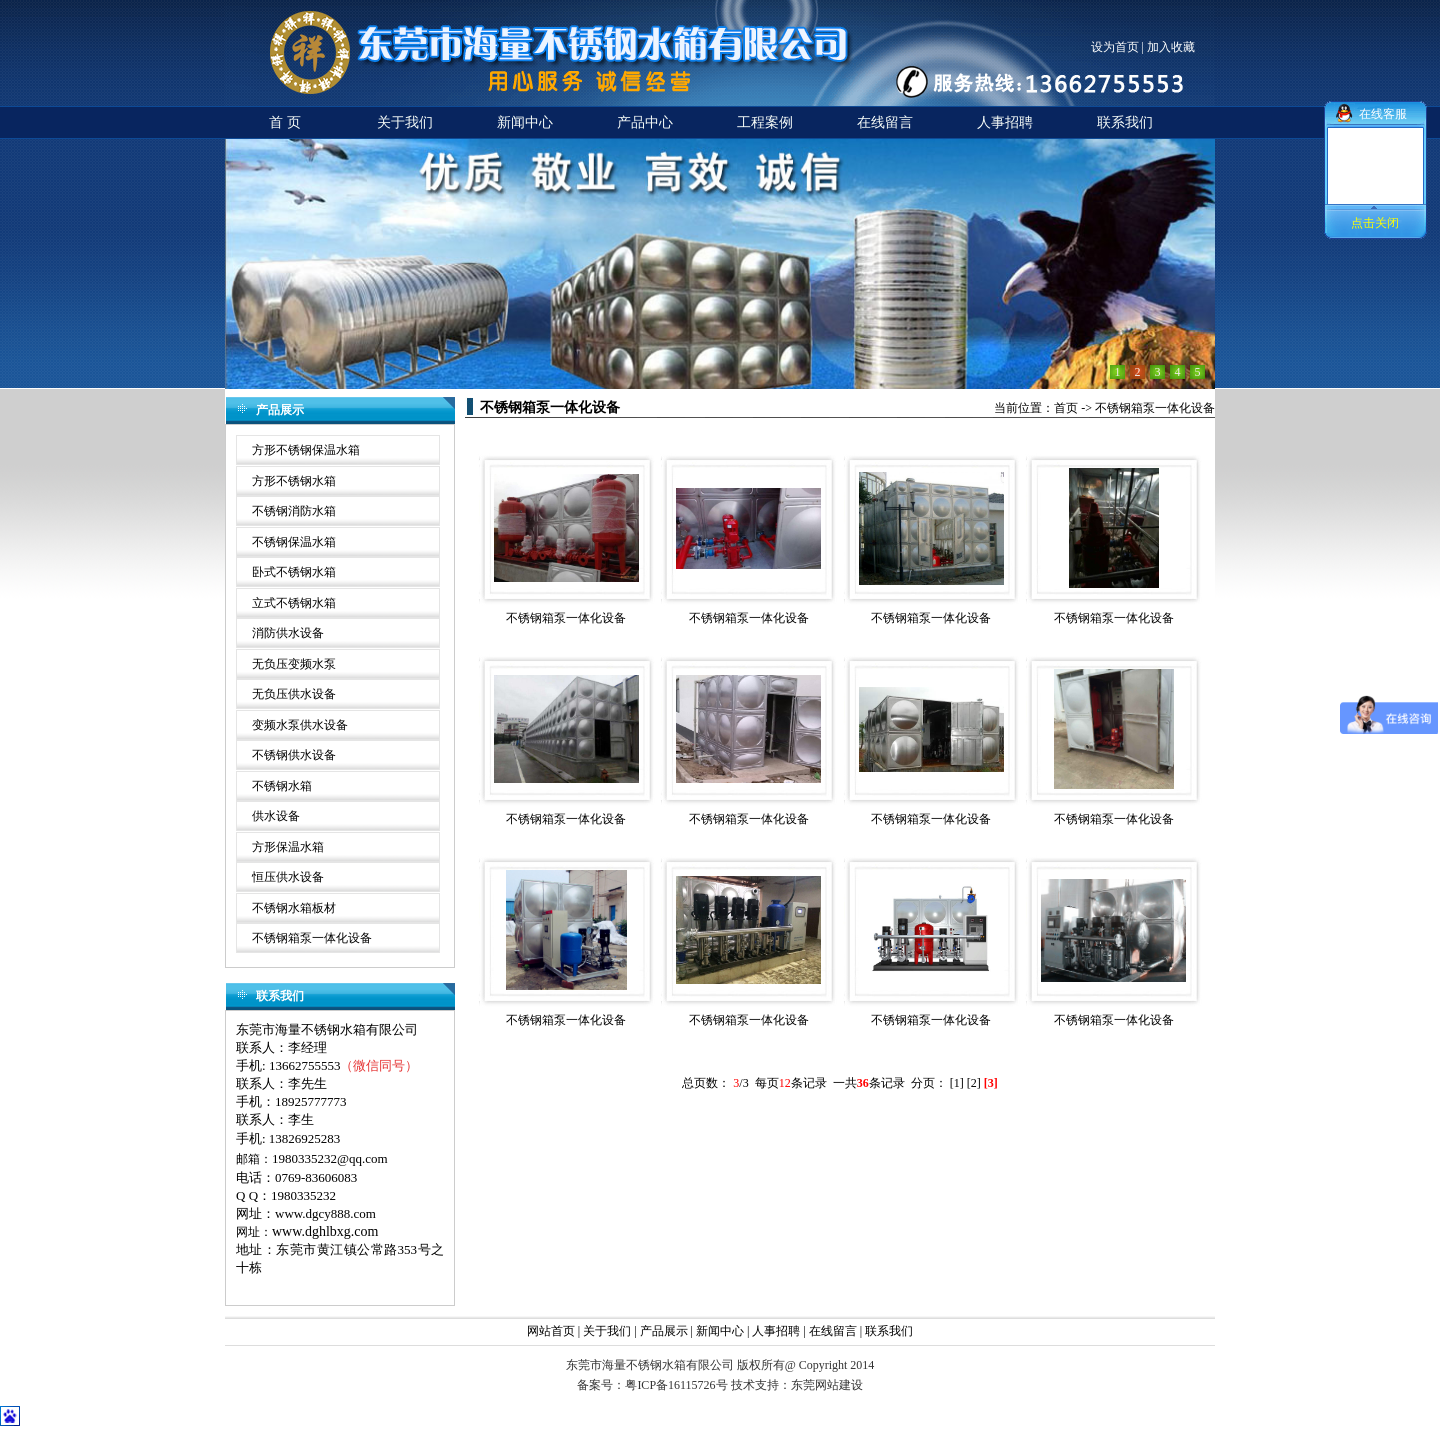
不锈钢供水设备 (294, 755)
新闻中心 (721, 1331)
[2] (974, 1083)
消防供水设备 (288, 633)
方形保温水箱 (288, 847)
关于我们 (607, 1331)
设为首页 (1115, 47)
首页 (1066, 408)
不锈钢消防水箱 (294, 511)
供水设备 (276, 816)
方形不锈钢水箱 (294, 481)
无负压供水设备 (294, 694)
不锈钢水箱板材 (294, 908)
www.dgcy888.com (325, 1213)
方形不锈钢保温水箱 (306, 450)
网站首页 (551, 1331)
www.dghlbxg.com (325, 1231)
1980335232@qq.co (325, 1158)
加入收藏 (1171, 47)
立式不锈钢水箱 (294, 603)
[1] (957, 1083)
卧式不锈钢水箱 (294, 572)
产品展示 (664, 1331)
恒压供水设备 (288, 877)
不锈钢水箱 (282, 786)
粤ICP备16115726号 (676, 1385)
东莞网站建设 (827, 1385)
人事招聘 (776, 1331)
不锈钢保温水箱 (294, 542)
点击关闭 (1375, 223)
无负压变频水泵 (294, 664)
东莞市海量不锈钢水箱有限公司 (327, 1029)
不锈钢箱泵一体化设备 (312, 938)
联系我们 (889, 1331)
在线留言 (833, 1331)
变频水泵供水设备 (300, 725)
